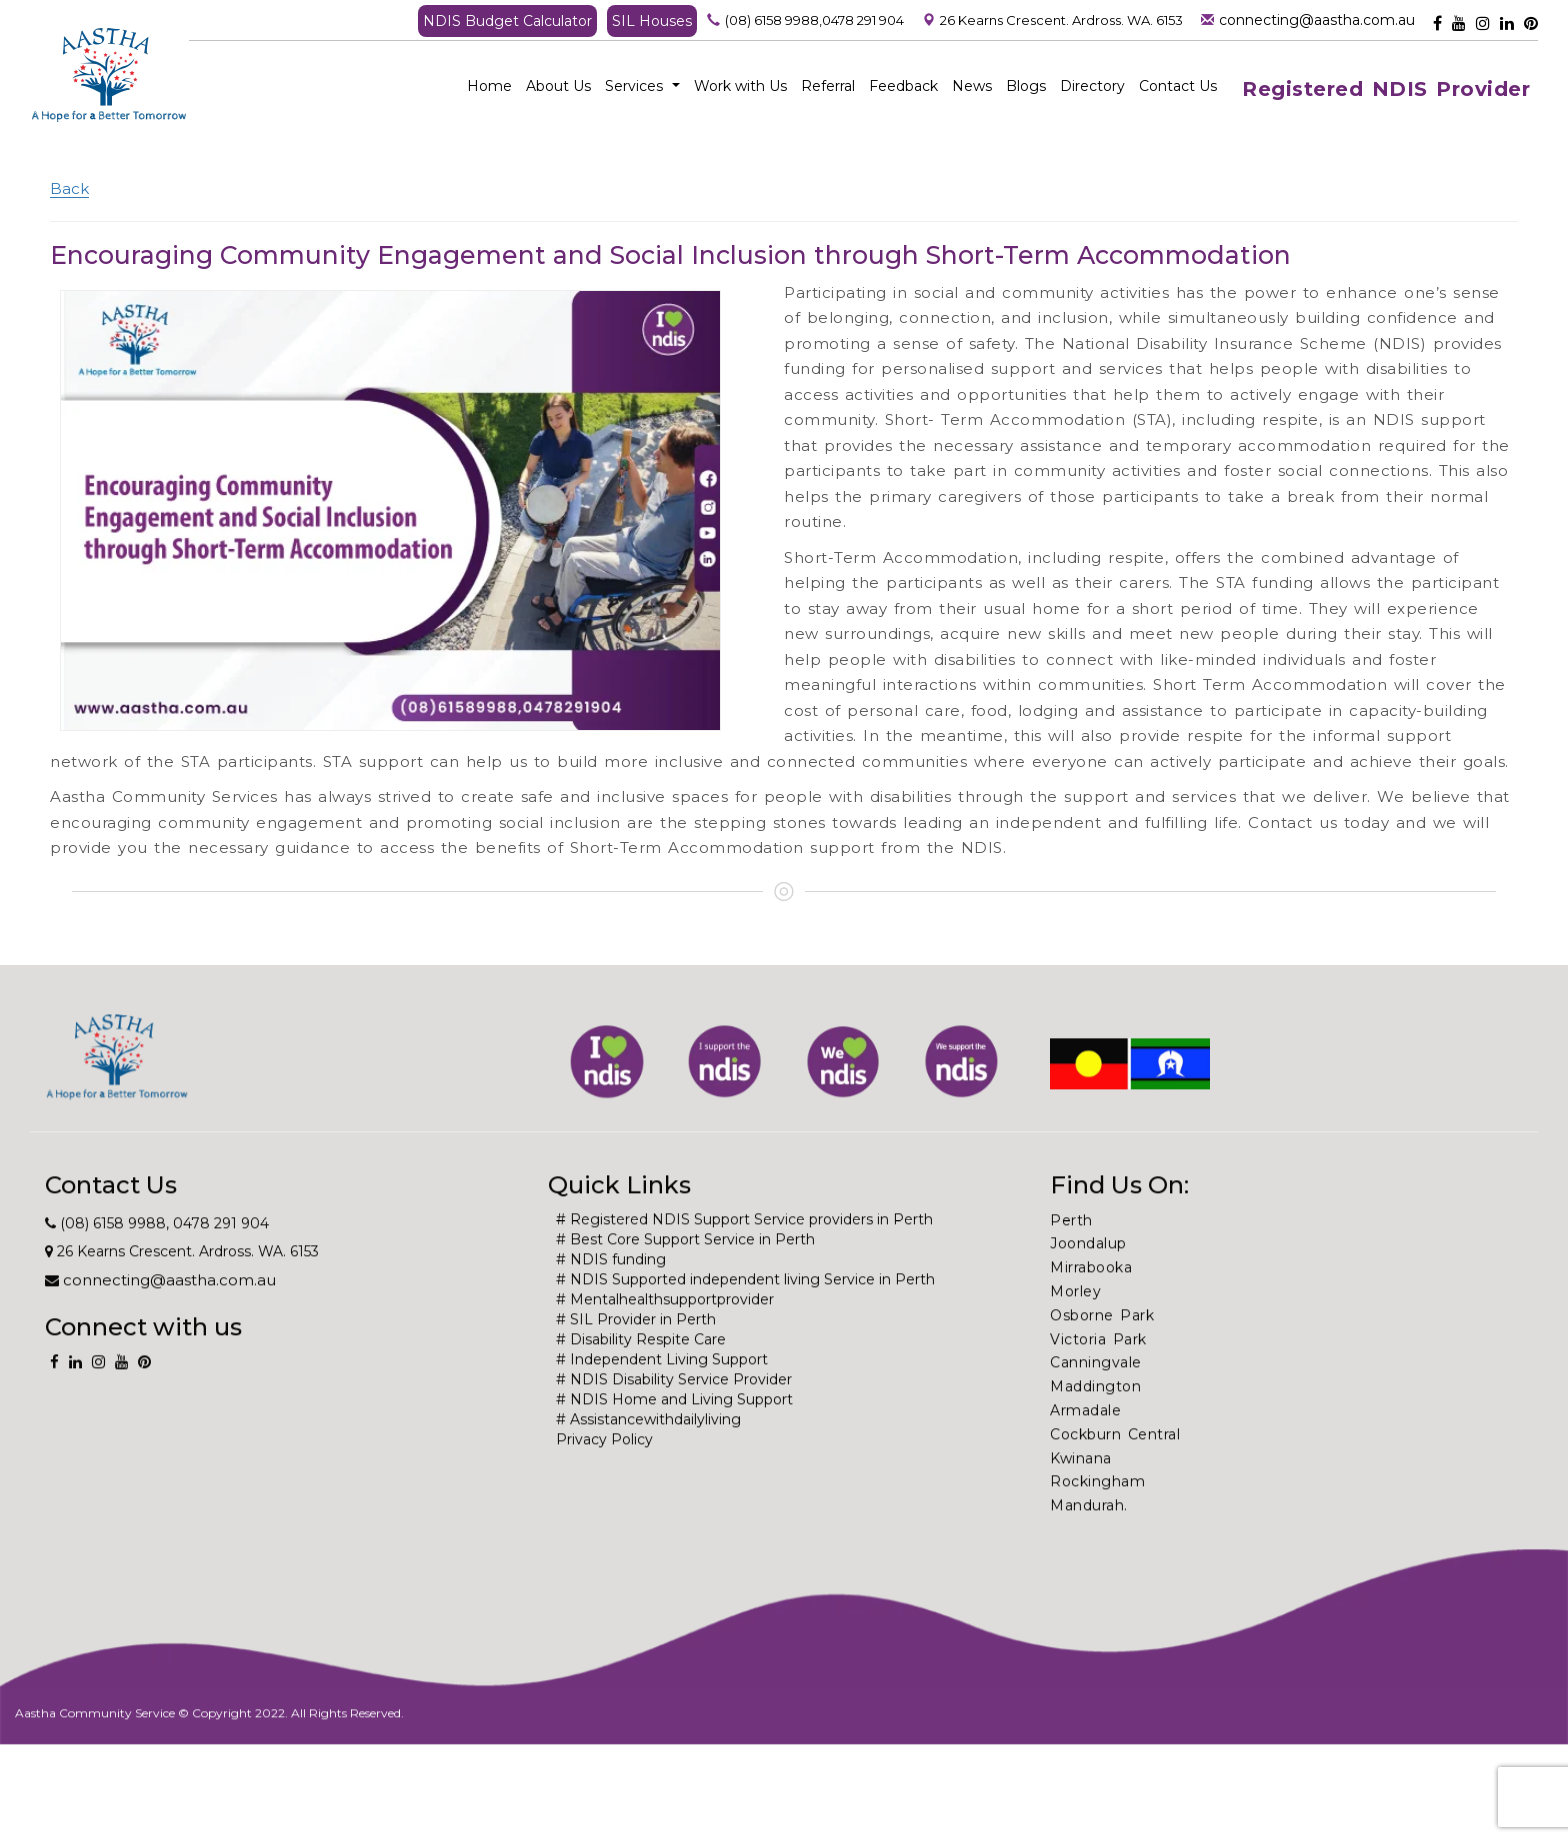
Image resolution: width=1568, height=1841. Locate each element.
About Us (558, 86)
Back (69, 188)
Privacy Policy (604, 1472)
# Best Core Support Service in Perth (685, 1272)
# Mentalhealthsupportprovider (665, 1332)
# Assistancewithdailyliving (648, 1452)
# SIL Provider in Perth (636, 1352)
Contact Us (1178, 86)
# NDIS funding (611, 1292)
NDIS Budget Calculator (507, 21)
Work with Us (740, 86)
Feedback (903, 86)
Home (489, 86)
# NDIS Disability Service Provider (674, 1412)
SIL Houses (652, 21)
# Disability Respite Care (641, 1372)
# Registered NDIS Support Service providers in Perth (744, 1252)
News (972, 86)
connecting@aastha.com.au (1317, 20)
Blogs (1026, 86)
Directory (1092, 86)
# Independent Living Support (662, 1392)
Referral (828, 86)
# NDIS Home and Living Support (674, 1432)
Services (642, 86)
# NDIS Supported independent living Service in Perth (745, 1312)
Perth (1071, 1253)
